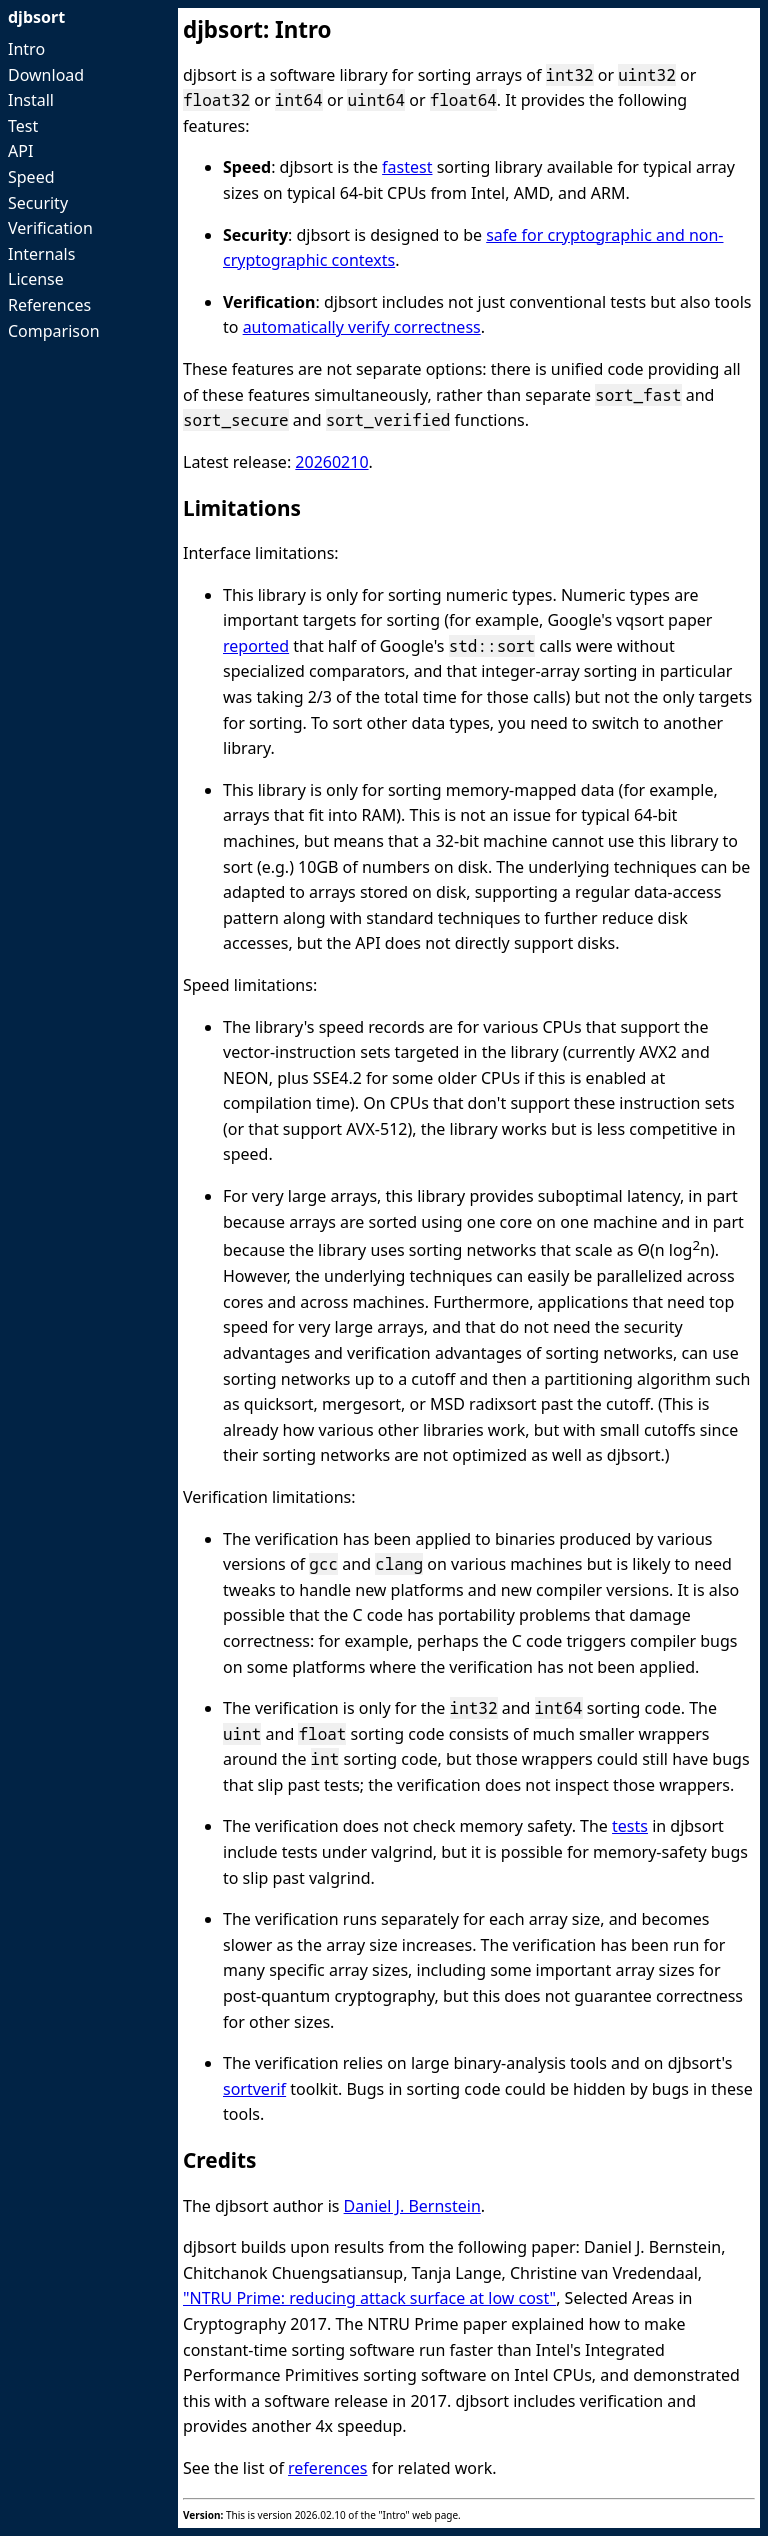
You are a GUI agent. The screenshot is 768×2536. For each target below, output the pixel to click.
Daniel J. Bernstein (412, 2206)
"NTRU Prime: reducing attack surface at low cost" (369, 2298)
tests (630, 1826)
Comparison (54, 331)
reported (256, 646)
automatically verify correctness (362, 327)
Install (31, 100)
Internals (41, 254)
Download (46, 75)
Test (23, 126)
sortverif (254, 2089)
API (20, 151)
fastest (407, 167)
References (49, 305)
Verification (50, 228)
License (36, 279)
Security (38, 203)
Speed (31, 177)
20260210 (331, 462)
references (327, 2468)
